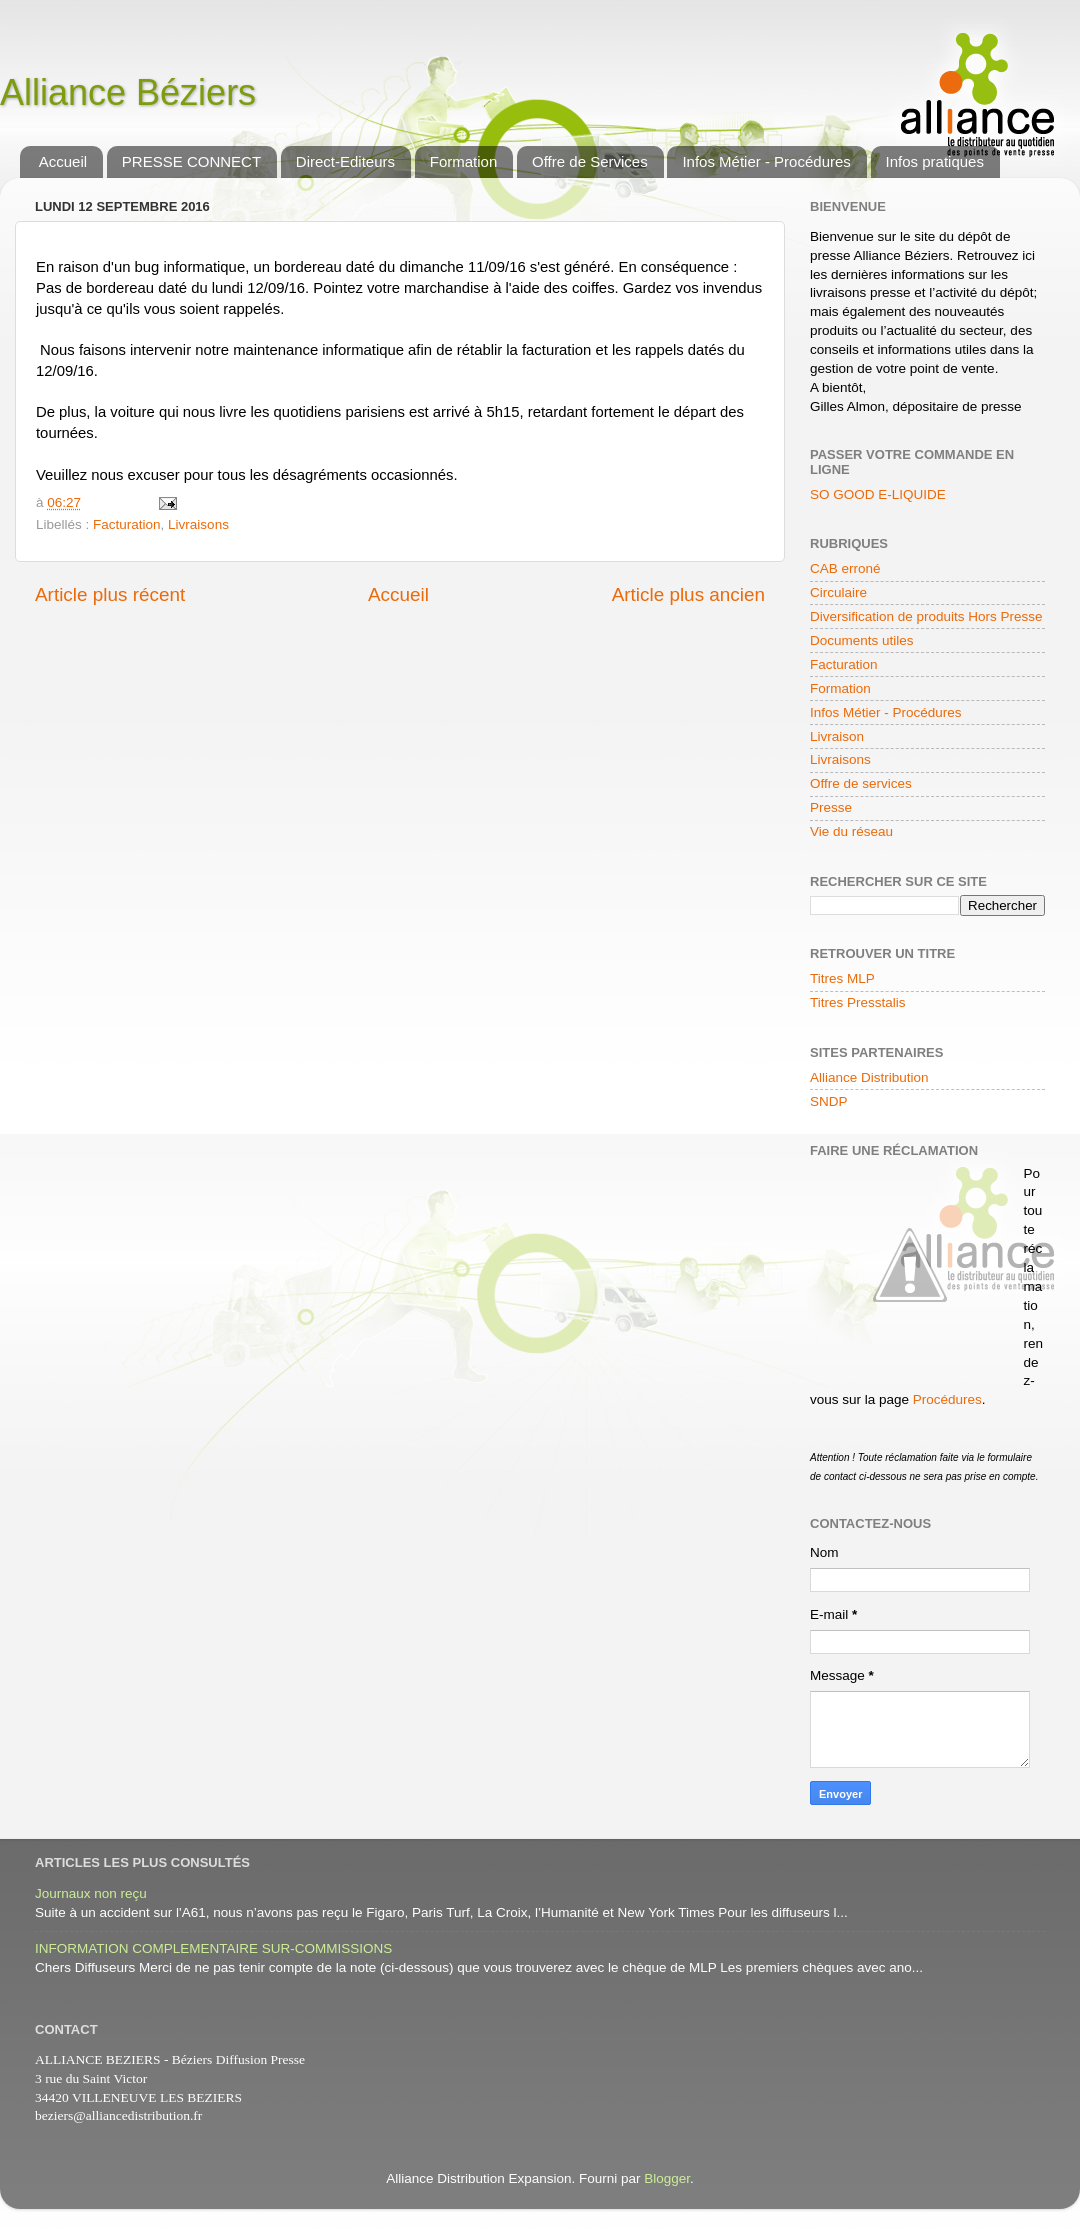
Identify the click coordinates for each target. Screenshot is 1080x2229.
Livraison (837, 736)
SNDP (829, 1101)
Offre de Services (590, 161)
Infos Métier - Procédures (766, 161)
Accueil (63, 161)
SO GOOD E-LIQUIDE (878, 494)
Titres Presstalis (858, 1002)
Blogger (667, 2178)
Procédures (947, 1399)
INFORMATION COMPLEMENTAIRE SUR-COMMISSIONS (213, 1948)
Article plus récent (110, 594)
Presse (831, 807)
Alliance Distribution (869, 1077)
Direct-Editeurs (345, 161)
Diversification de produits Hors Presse (926, 616)
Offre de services (861, 783)
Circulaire (838, 592)
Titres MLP (842, 978)
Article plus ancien (688, 594)
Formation (464, 161)
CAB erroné (845, 568)
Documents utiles (862, 640)
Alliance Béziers (128, 92)
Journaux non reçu (91, 1893)
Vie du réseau (851, 831)
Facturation (127, 524)
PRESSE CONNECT (191, 161)
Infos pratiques (935, 161)
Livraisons (198, 524)
